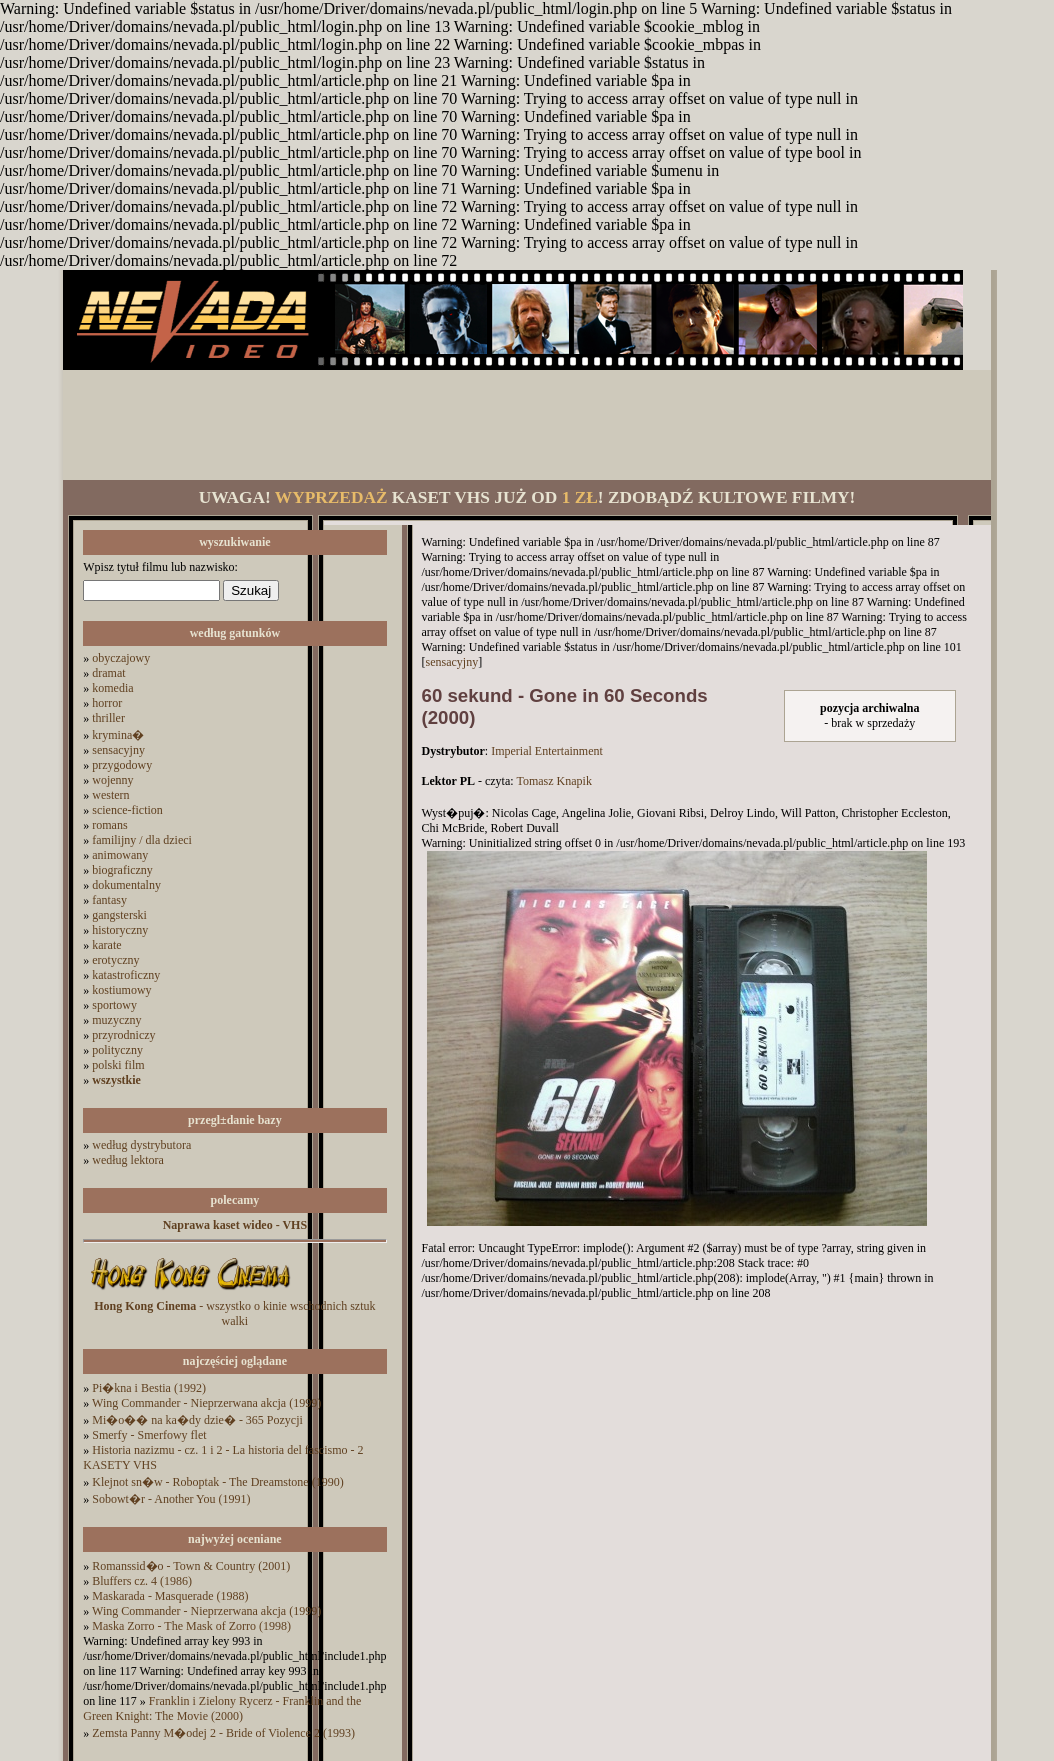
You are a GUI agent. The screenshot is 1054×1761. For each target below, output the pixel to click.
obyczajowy (121, 658)
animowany (120, 855)
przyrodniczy (123, 1035)
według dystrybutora (141, 1145)
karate (106, 945)
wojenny (112, 780)
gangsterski (119, 915)
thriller (108, 718)
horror (107, 703)
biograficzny (122, 870)
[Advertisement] (527, 425)
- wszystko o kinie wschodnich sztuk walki (234, 1313)
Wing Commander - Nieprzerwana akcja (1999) (206, 1403)
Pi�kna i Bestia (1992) (149, 1388)
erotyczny (115, 960)
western (110, 795)
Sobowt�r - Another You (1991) (171, 1499)
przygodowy (122, 765)
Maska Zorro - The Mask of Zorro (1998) (191, 1626)
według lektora (128, 1160)
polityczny (117, 1050)
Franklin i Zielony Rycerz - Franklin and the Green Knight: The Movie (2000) (222, 1708)
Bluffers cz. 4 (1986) (142, 1581)
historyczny (120, 930)
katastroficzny (126, 975)
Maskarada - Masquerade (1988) (170, 1596)
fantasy (109, 900)
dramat (108, 673)
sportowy (114, 1005)
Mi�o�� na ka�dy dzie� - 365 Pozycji (197, 1420)
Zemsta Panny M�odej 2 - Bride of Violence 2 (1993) (223, 1733)
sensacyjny (118, 750)
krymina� (118, 735)
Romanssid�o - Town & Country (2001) (191, 1566)
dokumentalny (126, 885)
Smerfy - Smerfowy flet (149, 1435)
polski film (118, 1065)
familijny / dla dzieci (142, 840)
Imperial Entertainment (547, 751)
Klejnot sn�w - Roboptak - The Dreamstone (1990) (217, 1482)
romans (109, 825)
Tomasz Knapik (553, 781)
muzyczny (116, 1020)
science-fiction (127, 810)
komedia (112, 688)
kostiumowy (121, 990)
